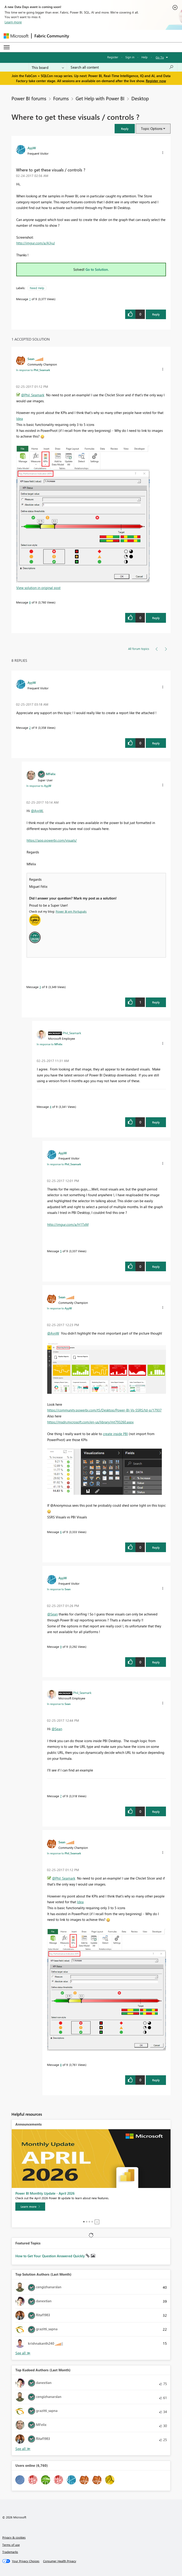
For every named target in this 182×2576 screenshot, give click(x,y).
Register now (156, 80)
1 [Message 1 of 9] (30, 299)
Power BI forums (28, 98)
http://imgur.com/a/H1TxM (67, 1224)
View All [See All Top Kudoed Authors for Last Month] (22, 2448)
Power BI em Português (71, 911)
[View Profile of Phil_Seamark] (72, 1033)
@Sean (52, 1614)
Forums (61, 98)
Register (112, 57)
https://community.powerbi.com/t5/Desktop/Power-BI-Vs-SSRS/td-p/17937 (104, 1410)
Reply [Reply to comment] (156, 618)
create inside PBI (115, 1433)
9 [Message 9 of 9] (61, 1646)
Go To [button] (160, 57)
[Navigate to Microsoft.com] (16, 36)
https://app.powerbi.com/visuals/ (52, 840)
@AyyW (37, 810)
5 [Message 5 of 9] (61, 1251)
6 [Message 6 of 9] (61, 1532)
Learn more (13, 22)
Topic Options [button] (151, 128)
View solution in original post (38, 587)
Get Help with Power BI (100, 98)
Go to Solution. (97, 269)
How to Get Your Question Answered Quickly (50, 2256)
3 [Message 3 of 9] (40, 987)
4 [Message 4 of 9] (50, 1107)
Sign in (129, 57)
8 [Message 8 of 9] (30, 602)
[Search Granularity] (48, 67)
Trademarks (10, 2552)
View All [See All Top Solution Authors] (22, 2353)
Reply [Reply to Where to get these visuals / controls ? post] (156, 314)
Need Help (37, 287)
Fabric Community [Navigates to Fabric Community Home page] (51, 36)
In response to (33, 370)
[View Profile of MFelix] (50, 773)
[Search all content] (122, 67)
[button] (125, 128)
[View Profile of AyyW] (32, 147)
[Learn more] (30, 2206)
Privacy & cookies (14, 2537)
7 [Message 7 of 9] (61, 1796)
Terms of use (11, 2545)
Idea (19, 418)
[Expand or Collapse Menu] (6, 47)
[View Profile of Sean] (31, 358)
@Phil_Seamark (32, 395)
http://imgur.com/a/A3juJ (35, 243)
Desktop (140, 98)
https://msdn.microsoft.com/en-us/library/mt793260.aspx (90, 1422)
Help (144, 57)
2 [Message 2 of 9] (30, 727)
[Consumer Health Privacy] (59, 2561)
